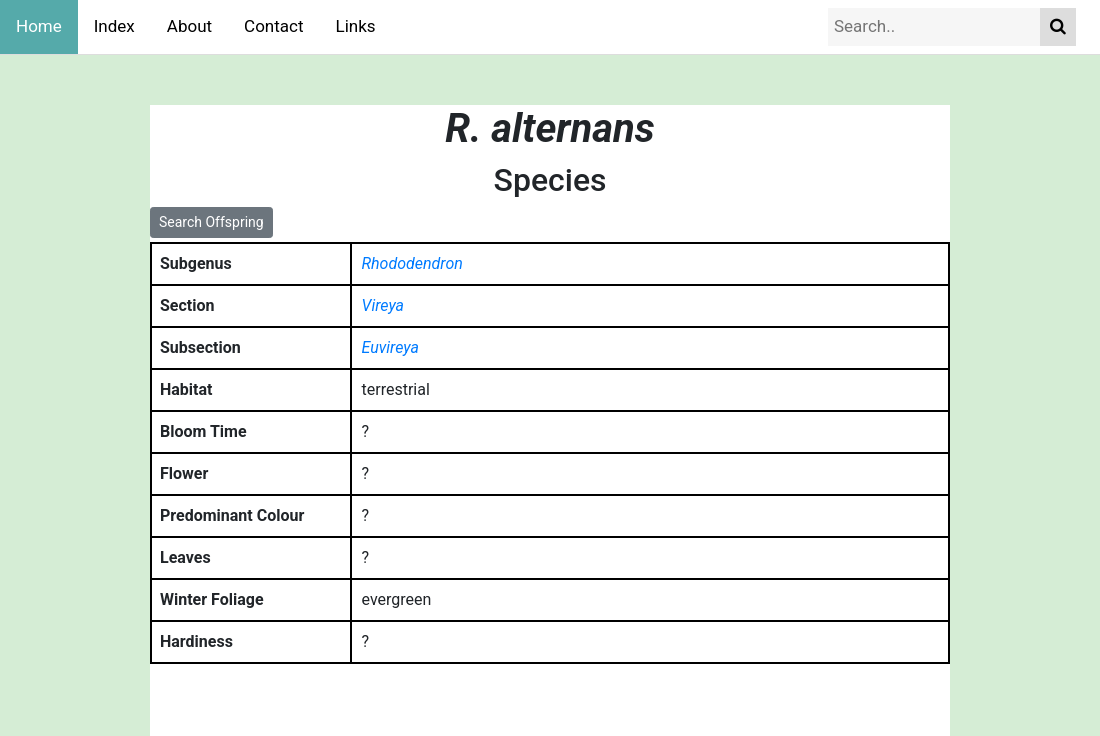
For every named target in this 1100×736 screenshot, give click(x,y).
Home (39, 26)
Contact (273, 26)
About (189, 26)
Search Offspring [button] (211, 222)
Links (356, 26)
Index (114, 26)
